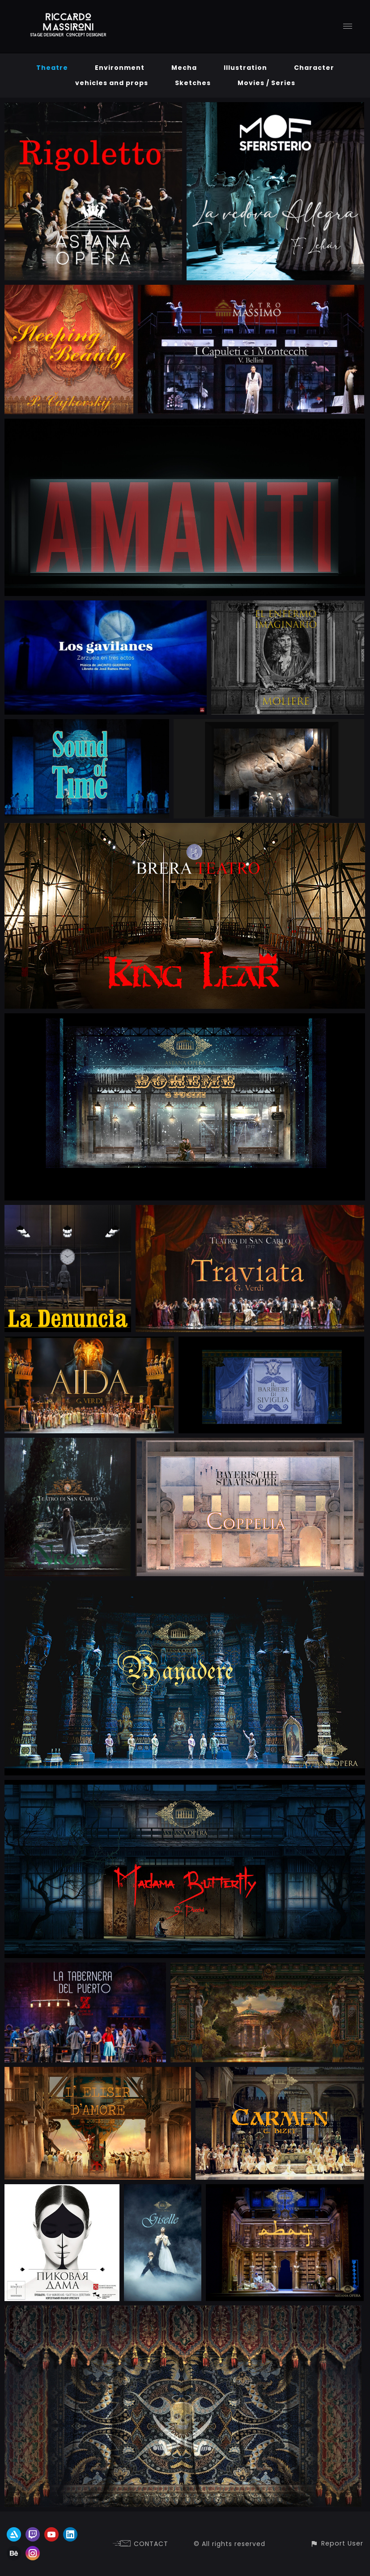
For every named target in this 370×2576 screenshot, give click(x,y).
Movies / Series (266, 82)
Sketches (193, 82)
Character (314, 67)
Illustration (245, 67)
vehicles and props (111, 82)
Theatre (52, 67)
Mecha (184, 67)
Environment (120, 67)
